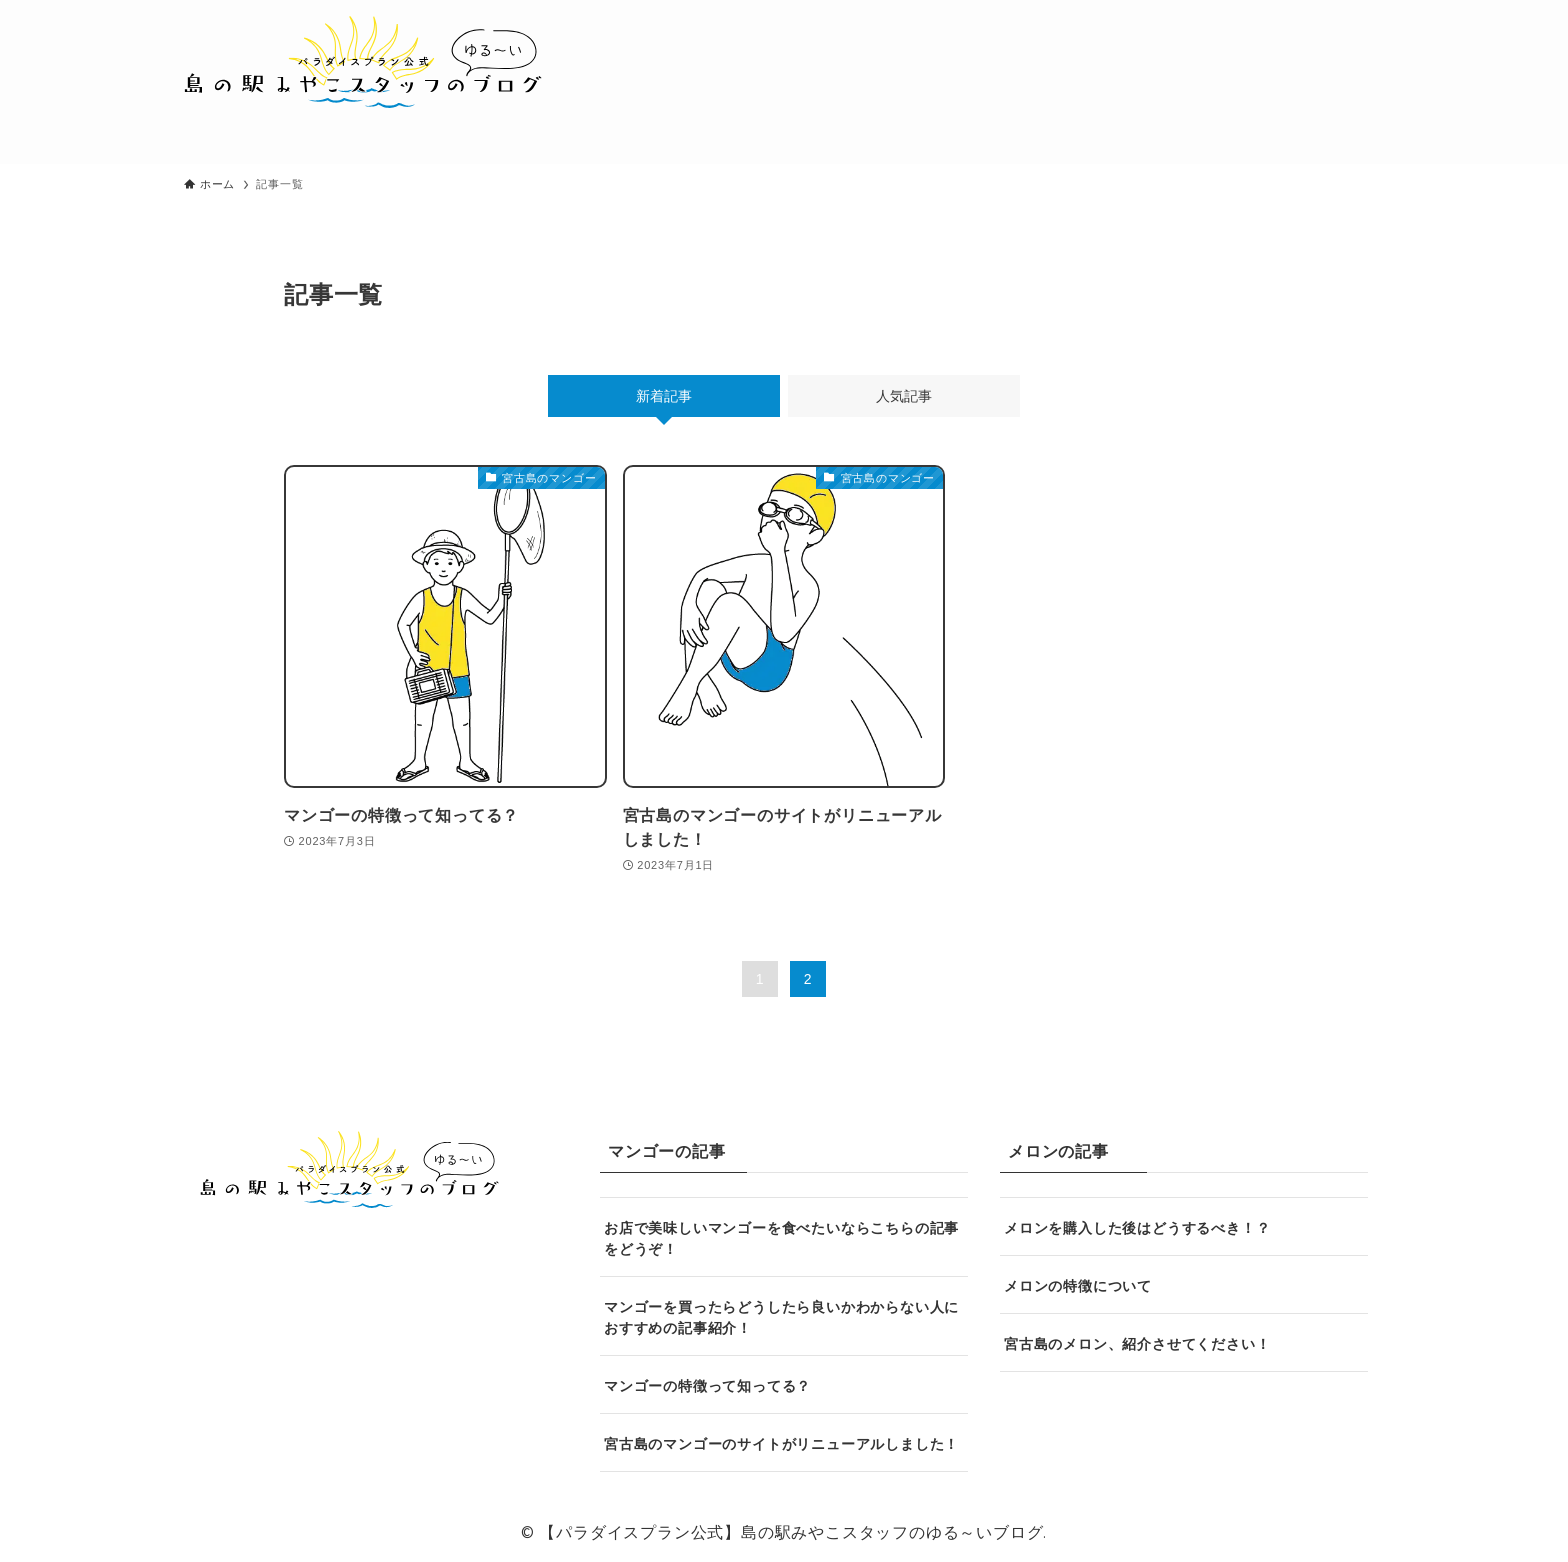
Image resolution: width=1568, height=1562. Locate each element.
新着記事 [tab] (664, 396)
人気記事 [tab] (904, 396)
